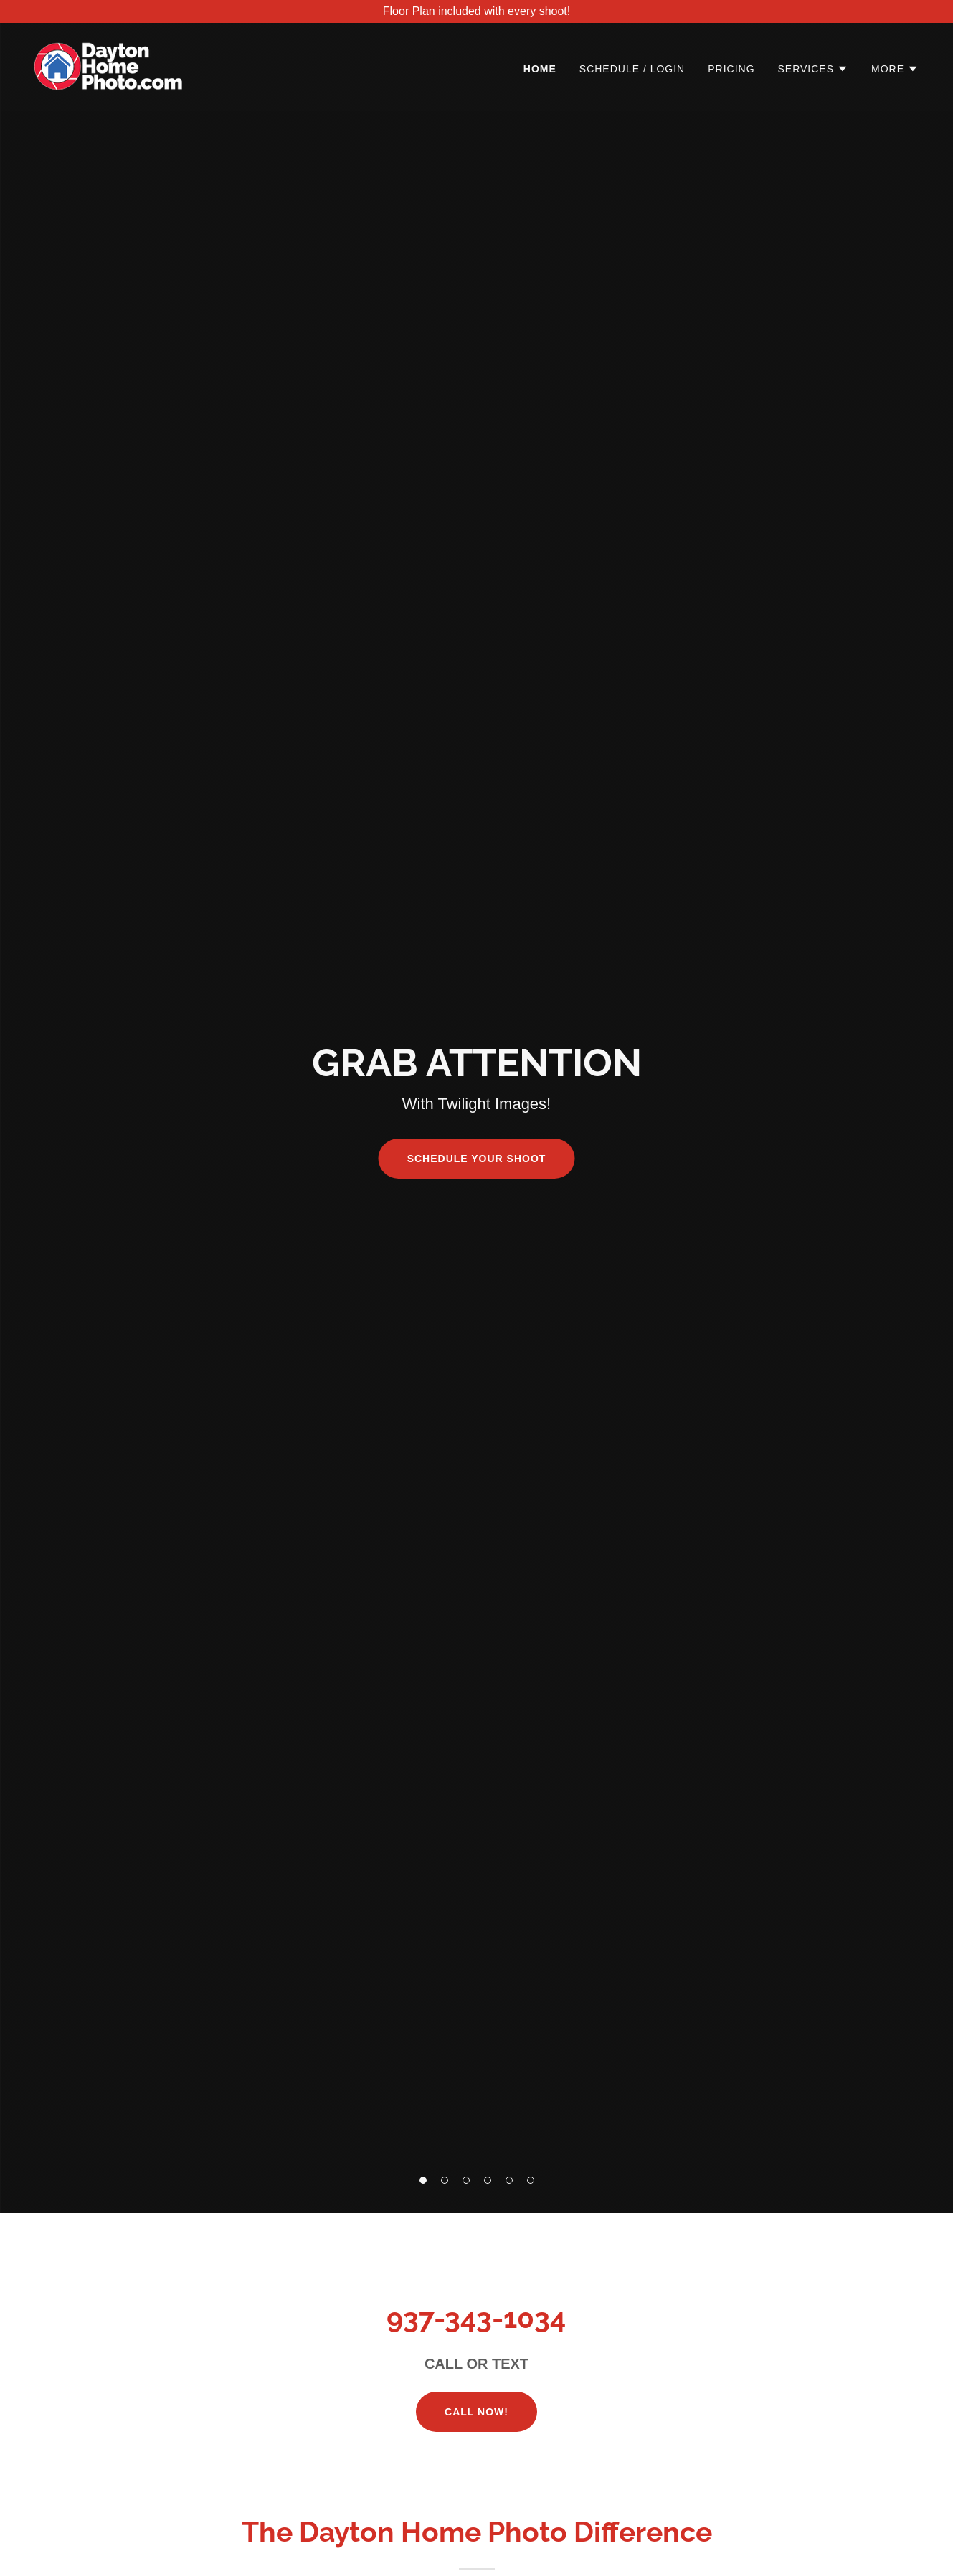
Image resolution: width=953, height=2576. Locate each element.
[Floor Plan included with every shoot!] (476, 11)
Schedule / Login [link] (632, 69)
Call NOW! (476, 2412)
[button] (423, 2180)
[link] (108, 66)
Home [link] (539, 69)
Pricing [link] (731, 69)
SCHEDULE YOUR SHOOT (476, 1158)
